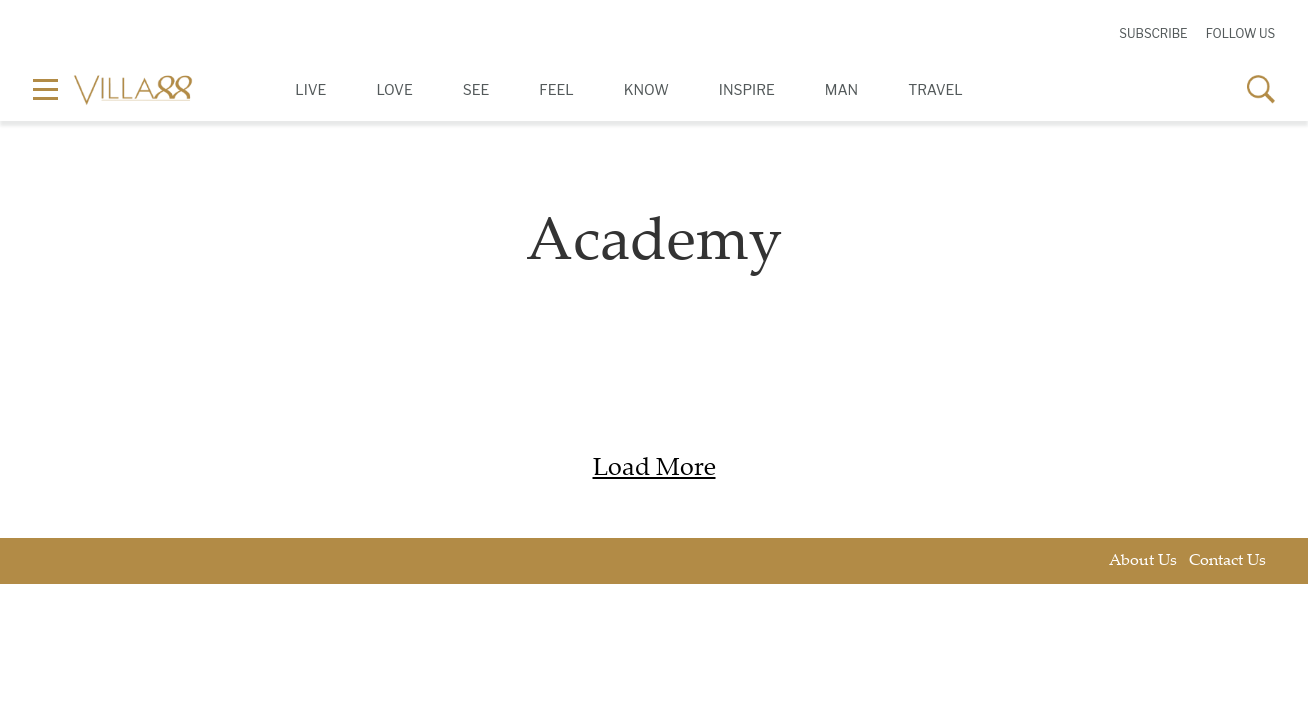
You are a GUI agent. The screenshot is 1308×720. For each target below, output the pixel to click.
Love (394, 89)
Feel (556, 89)
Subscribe (1153, 33)
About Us (1143, 561)
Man (841, 89)
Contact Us (1227, 561)
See (476, 89)
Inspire (747, 89)
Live (310, 89)
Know (646, 89)
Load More (654, 469)
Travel (935, 89)
